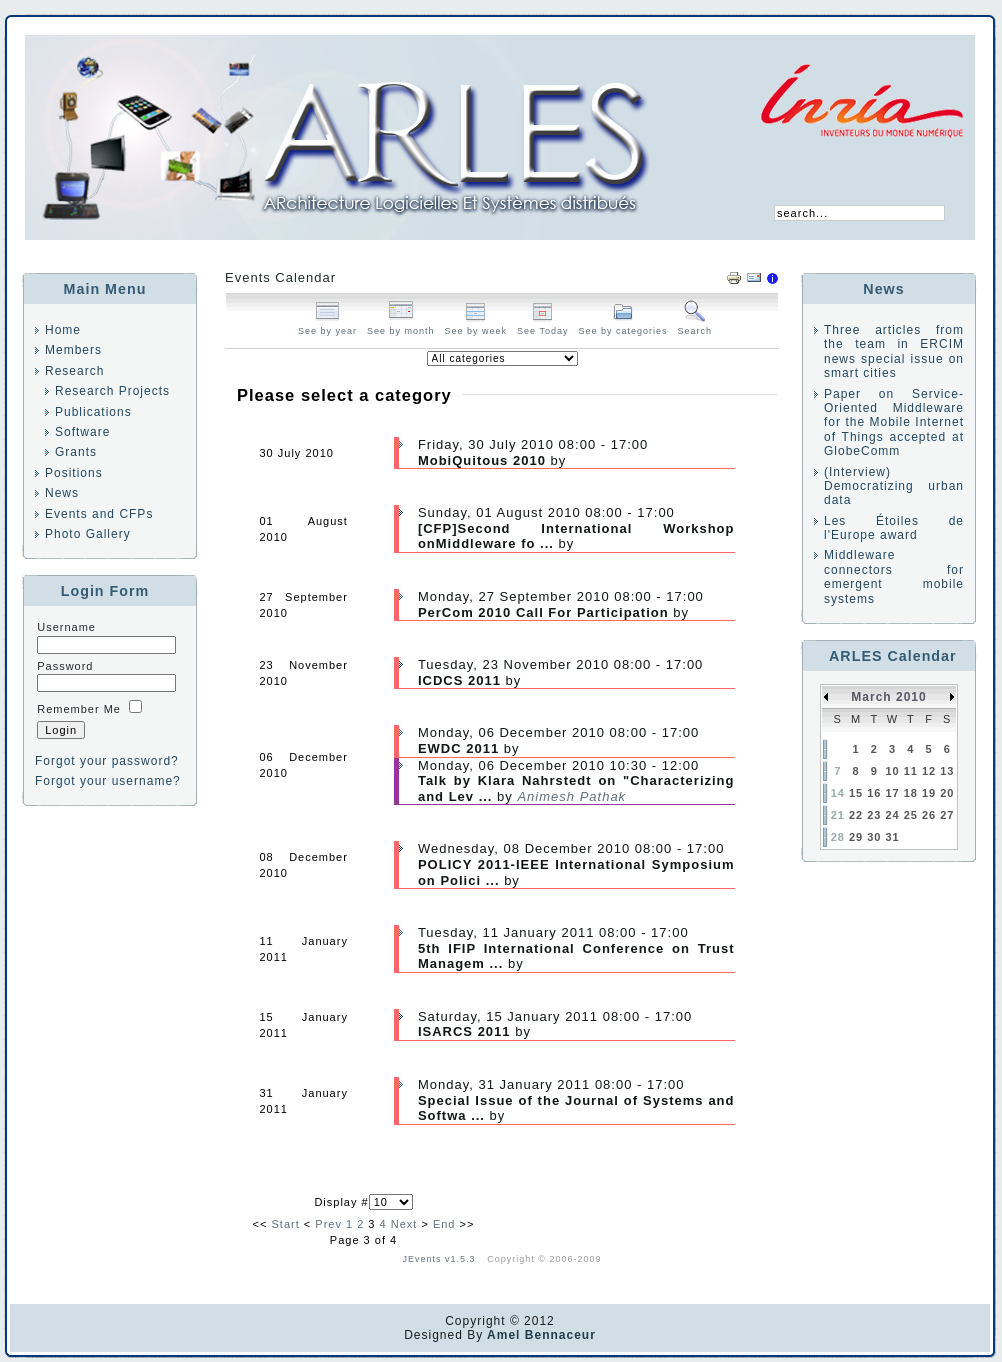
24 (892, 815)
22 (856, 815)
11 (911, 771)
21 (838, 815)
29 (856, 837)
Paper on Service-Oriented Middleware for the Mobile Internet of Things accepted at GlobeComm (894, 423)
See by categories (622, 325)
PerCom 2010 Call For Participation (543, 612)
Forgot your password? (107, 761)
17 (892, 793)
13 (947, 771)
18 (911, 793)
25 (911, 815)
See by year (327, 325)
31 (892, 837)
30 (874, 837)
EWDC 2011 (458, 748)
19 (929, 793)
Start (286, 1224)
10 (892, 771)
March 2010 (888, 697)
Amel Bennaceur (539, 1335)
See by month (401, 325)
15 (856, 793)
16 (874, 793)
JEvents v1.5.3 (441, 1259)
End (444, 1224)
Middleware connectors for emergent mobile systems (894, 576)
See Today (542, 325)
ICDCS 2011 (459, 680)
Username (66, 627)
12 (929, 771)
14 (838, 793)
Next (404, 1224)
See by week (476, 325)
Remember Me (79, 709)
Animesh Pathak (571, 796)
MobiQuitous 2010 (484, 460)
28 (838, 837)
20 (947, 793)
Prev (328, 1224)
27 (947, 815)
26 (929, 815)
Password (65, 666)
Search (695, 325)
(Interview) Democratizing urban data (894, 486)
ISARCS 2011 (466, 1031)
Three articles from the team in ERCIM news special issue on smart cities (894, 351)
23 (874, 815)
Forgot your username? (108, 781)
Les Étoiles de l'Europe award (894, 528)
